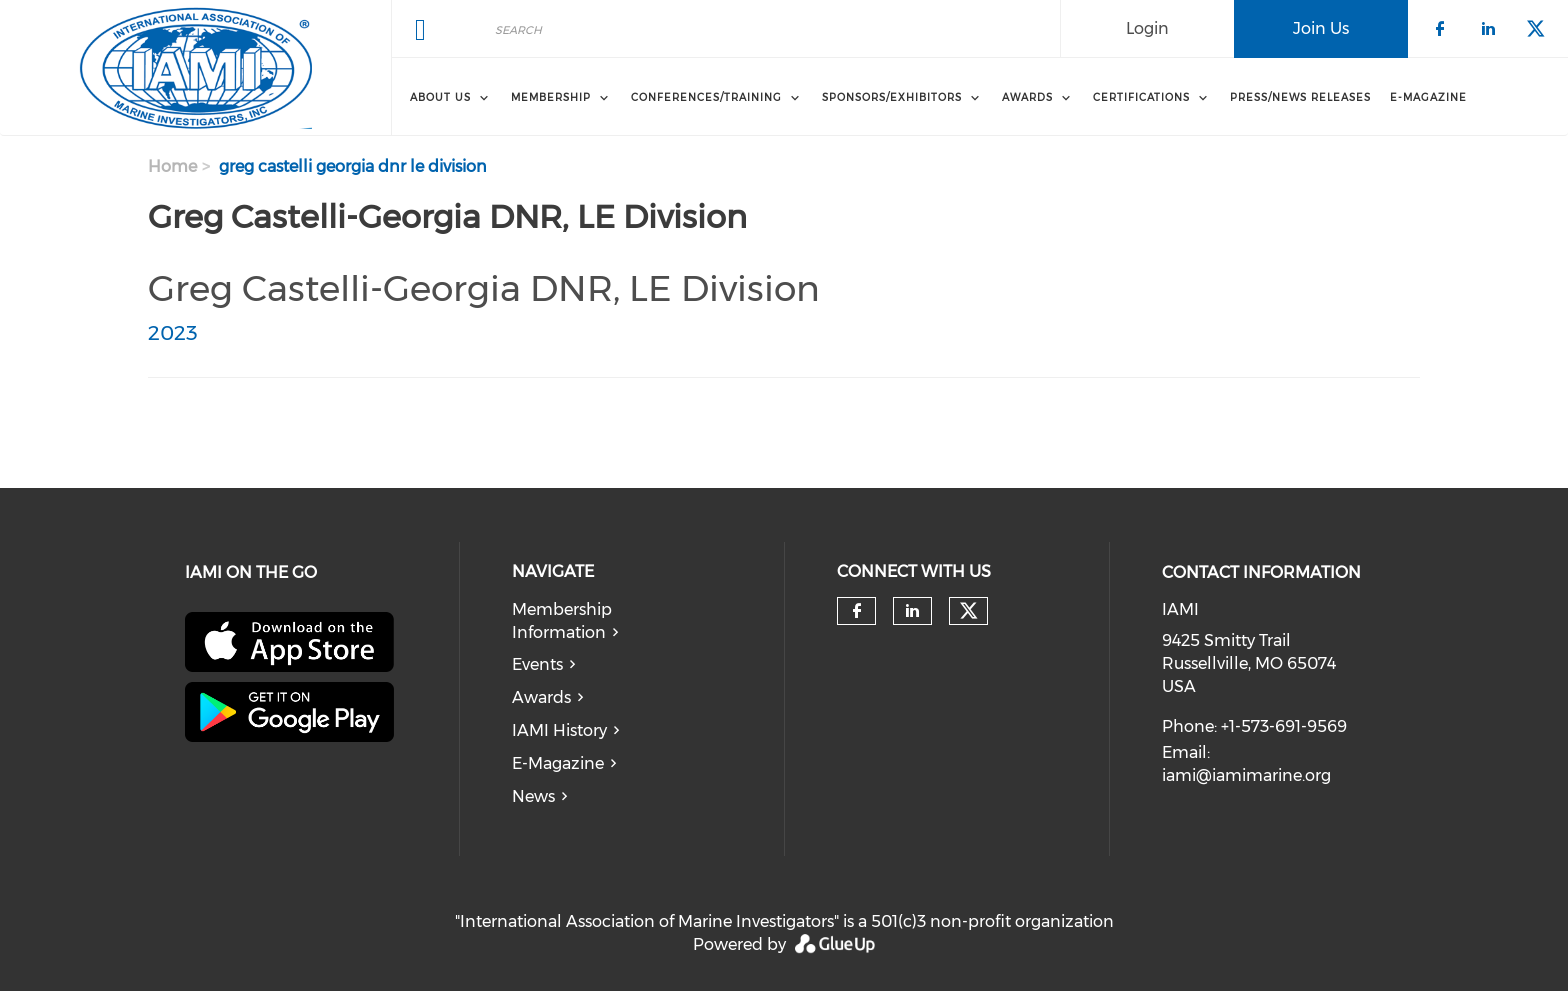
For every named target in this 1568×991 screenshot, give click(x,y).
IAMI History (559, 730)
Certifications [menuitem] (1141, 97)
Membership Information (562, 621)
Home (172, 166)
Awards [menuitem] (1027, 97)
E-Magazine (558, 763)
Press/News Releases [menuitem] (1300, 97)
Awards (541, 697)
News (533, 796)
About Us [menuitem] (440, 97)
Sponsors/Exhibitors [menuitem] (892, 97)
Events (537, 664)
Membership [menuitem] (551, 97)
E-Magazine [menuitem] (1428, 97)
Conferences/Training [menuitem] (706, 97)
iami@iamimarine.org (1246, 775)
